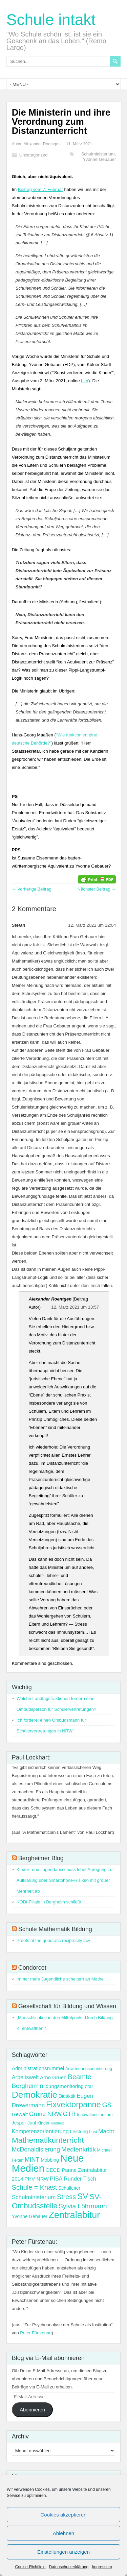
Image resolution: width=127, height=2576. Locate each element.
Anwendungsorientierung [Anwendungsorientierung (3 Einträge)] (88, 2068)
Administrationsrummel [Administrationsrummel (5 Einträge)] (38, 2068)
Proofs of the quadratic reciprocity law (53, 1940)
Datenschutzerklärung (68, 2567)
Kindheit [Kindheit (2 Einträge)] (57, 2123)
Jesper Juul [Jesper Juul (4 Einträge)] (24, 2122)
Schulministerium (98, 153)
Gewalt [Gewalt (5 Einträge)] (20, 2114)
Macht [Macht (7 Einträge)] (106, 2131)
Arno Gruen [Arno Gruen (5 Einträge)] (53, 2077)
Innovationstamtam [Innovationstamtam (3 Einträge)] (94, 2114)
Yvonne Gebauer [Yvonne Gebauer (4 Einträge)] (29, 2216)
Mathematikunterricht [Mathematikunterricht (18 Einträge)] (48, 2140)
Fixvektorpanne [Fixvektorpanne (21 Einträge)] (73, 2104)
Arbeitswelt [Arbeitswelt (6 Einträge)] (25, 2077)
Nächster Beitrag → (97, 889)
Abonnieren (32, 2409)
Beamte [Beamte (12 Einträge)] (79, 2077)
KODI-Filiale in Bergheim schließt (49, 1901)
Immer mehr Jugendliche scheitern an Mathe (60, 1979)
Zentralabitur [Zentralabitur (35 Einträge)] (74, 2215)
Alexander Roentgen (41, 144)
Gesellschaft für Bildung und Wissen (67, 2006)
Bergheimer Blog (41, 1858)
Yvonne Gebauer (99, 159)
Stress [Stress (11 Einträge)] (66, 2197)
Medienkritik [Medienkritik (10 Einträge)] (78, 2149)
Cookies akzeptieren (64, 2515)
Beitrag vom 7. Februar (40, 189)
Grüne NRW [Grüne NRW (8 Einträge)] (45, 2114)
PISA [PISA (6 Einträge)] (56, 2179)
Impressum (102, 2567)
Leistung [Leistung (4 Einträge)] (79, 2131)
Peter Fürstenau (35, 2332)
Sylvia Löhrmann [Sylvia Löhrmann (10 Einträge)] (83, 2206)
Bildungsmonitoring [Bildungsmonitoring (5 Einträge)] (62, 2086)
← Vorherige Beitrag (31, 889)
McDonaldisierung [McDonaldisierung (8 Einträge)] (36, 2149)
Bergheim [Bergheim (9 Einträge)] (25, 2085)
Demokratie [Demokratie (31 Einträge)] (34, 2095)
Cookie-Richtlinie (30, 2567)
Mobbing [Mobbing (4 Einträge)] (50, 2160)
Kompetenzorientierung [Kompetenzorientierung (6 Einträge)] (40, 2131)
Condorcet (32, 1967)
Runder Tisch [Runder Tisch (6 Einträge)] (80, 2179)
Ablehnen (63, 2533)
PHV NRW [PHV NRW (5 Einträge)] (36, 2179)
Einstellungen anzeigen (63, 2552)
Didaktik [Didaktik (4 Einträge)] (67, 2096)
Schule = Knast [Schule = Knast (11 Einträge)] (34, 2187)
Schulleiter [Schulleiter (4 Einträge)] (69, 2188)
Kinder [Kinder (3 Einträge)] (43, 2123)
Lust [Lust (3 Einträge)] (93, 2132)
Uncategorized (33, 154)
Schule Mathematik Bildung (55, 1929)
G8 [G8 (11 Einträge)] (106, 2105)
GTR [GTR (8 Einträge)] (69, 2114)
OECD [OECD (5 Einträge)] (53, 2170)
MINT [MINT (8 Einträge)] (32, 2159)
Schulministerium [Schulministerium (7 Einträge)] (34, 2197)
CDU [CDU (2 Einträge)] (89, 2087)
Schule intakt (51, 19)
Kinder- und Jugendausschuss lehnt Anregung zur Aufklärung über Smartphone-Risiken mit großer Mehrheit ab (65, 1880)
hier (84, 380)
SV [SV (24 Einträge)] (82, 2196)
